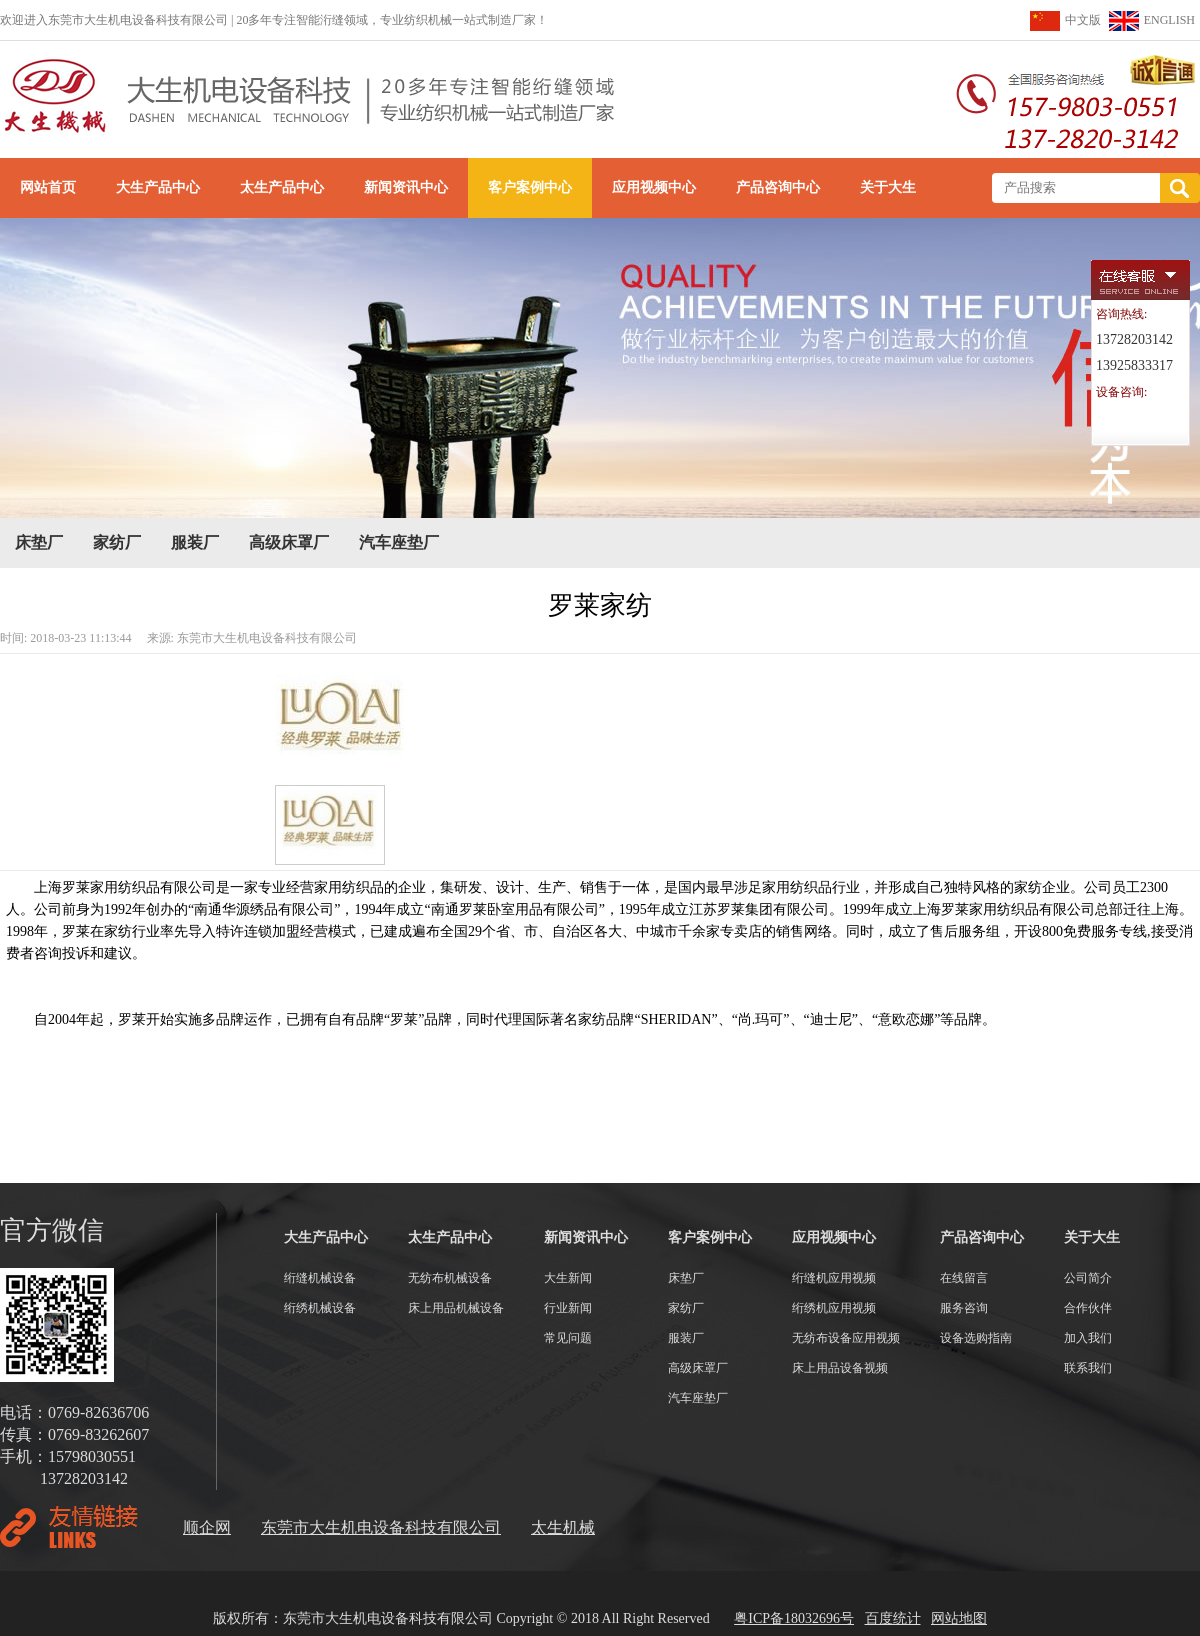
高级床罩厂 (289, 542)
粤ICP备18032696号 (794, 1618)
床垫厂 (39, 542)
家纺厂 (117, 542)
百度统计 (893, 1618)
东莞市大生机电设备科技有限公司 (381, 1527)
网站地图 (959, 1618)
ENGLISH (1169, 20)
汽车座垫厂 (399, 542)
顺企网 (207, 1527)
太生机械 (563, 1527)
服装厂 (195, 542)
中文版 (1083, 20)
